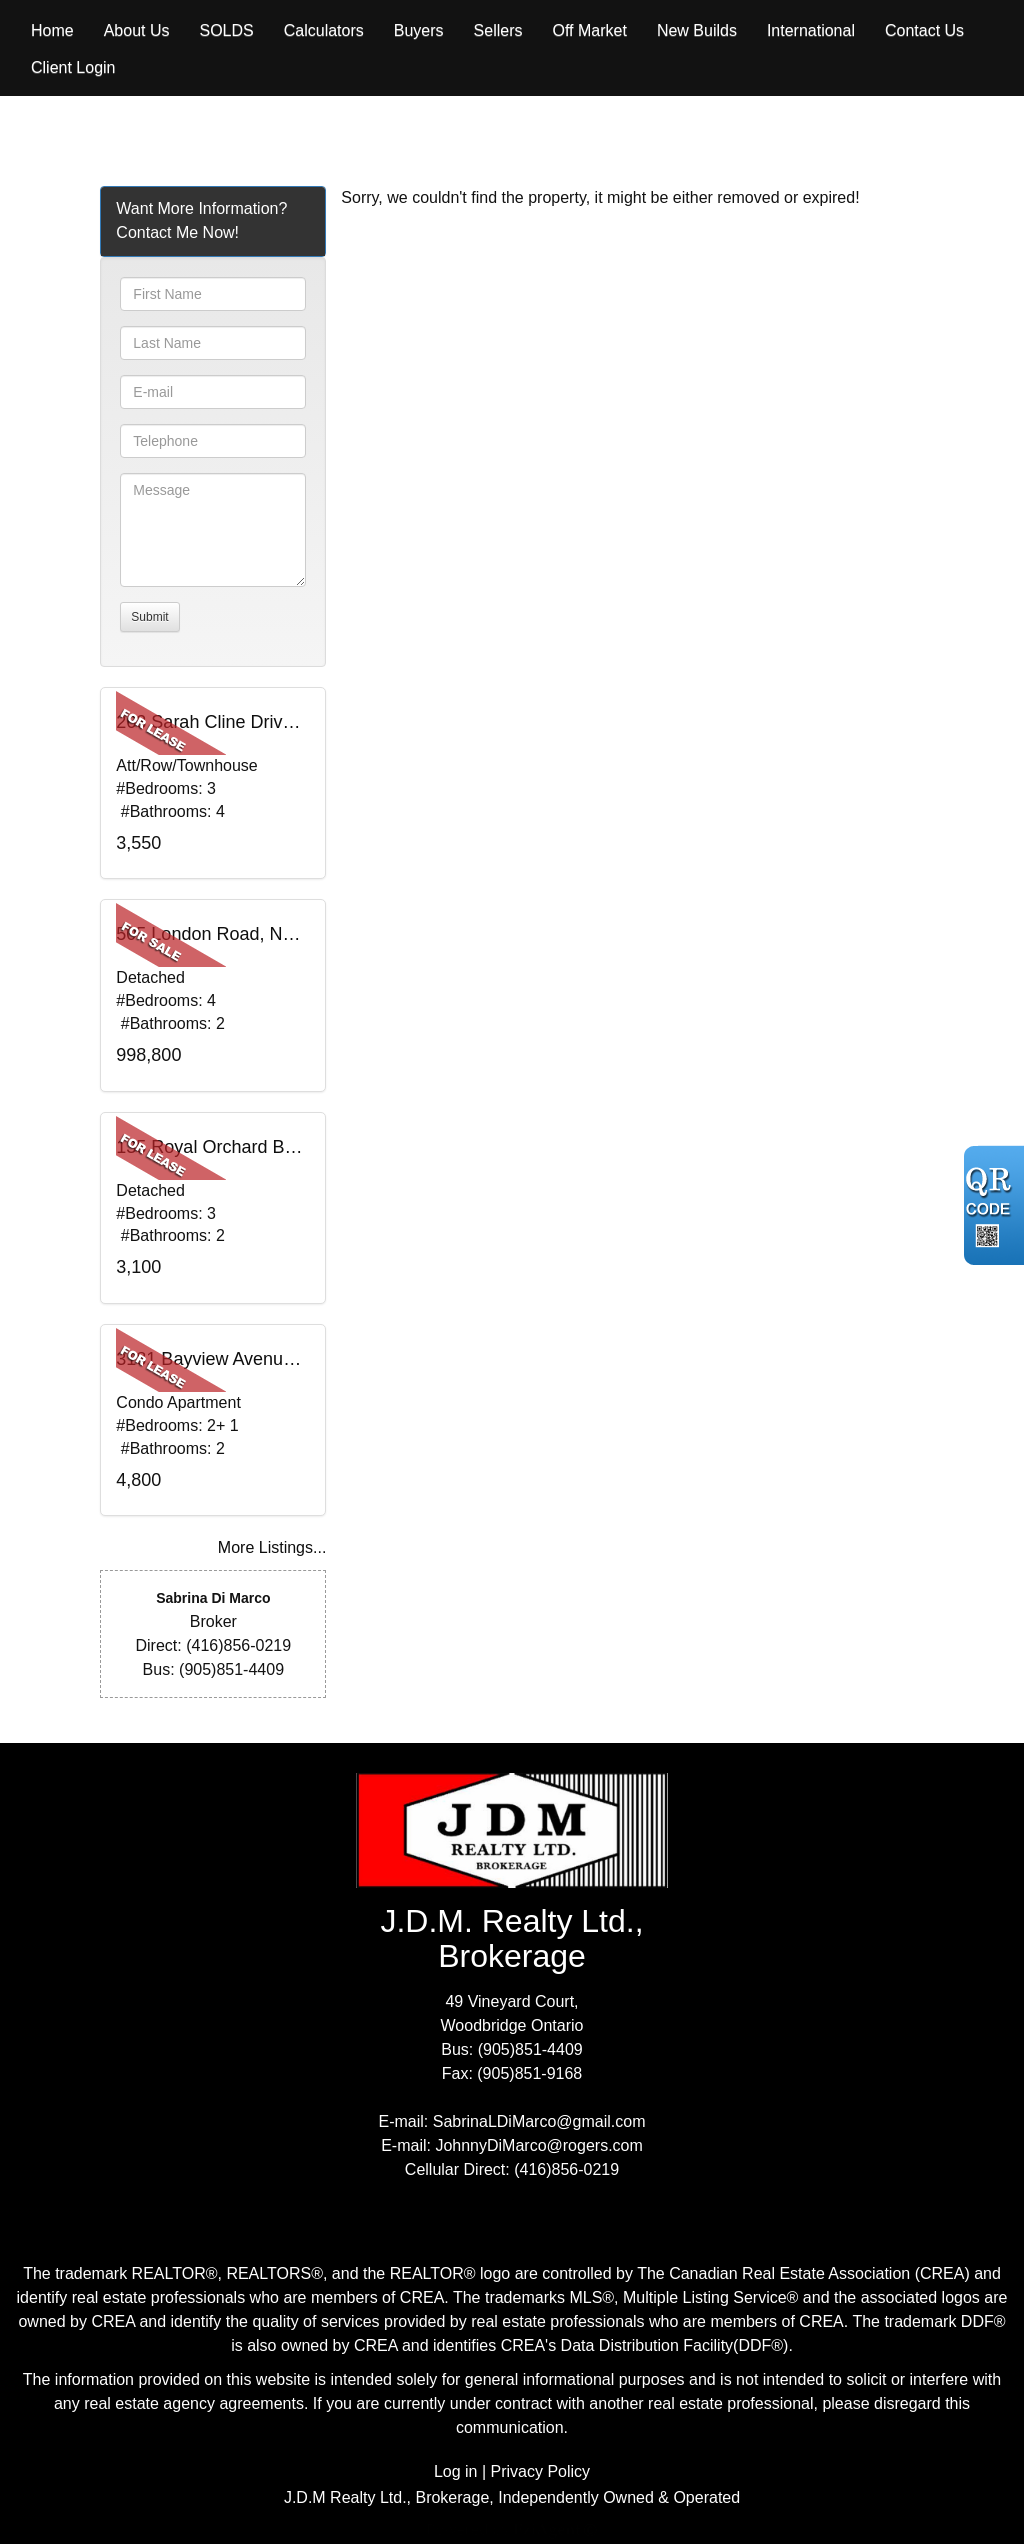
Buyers (419, 30)
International (811, 30)
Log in (456, 2471)
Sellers (498, 30)
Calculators (324, 30)
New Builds (697, 30)
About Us (137, 30)
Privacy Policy (541, 2471)
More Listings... (272, 1547)
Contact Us (924, 30)
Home (52, 30)
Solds (227, 30)
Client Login (73, 67)
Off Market (589, 30)
